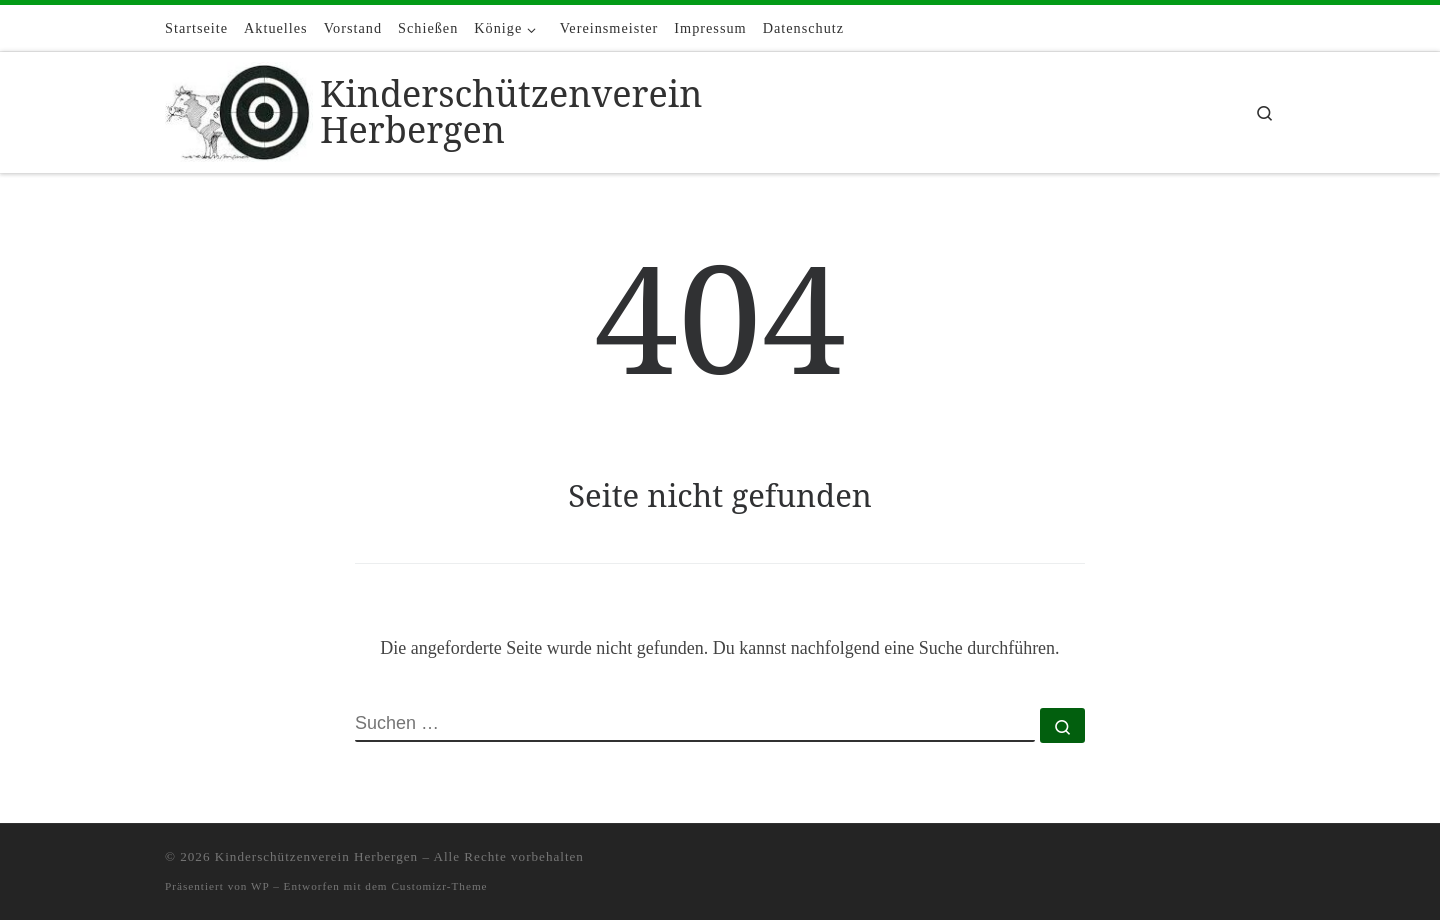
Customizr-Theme (439, 886)
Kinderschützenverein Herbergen (316, 856)
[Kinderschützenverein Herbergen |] (239, 108)
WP (260, 886)
